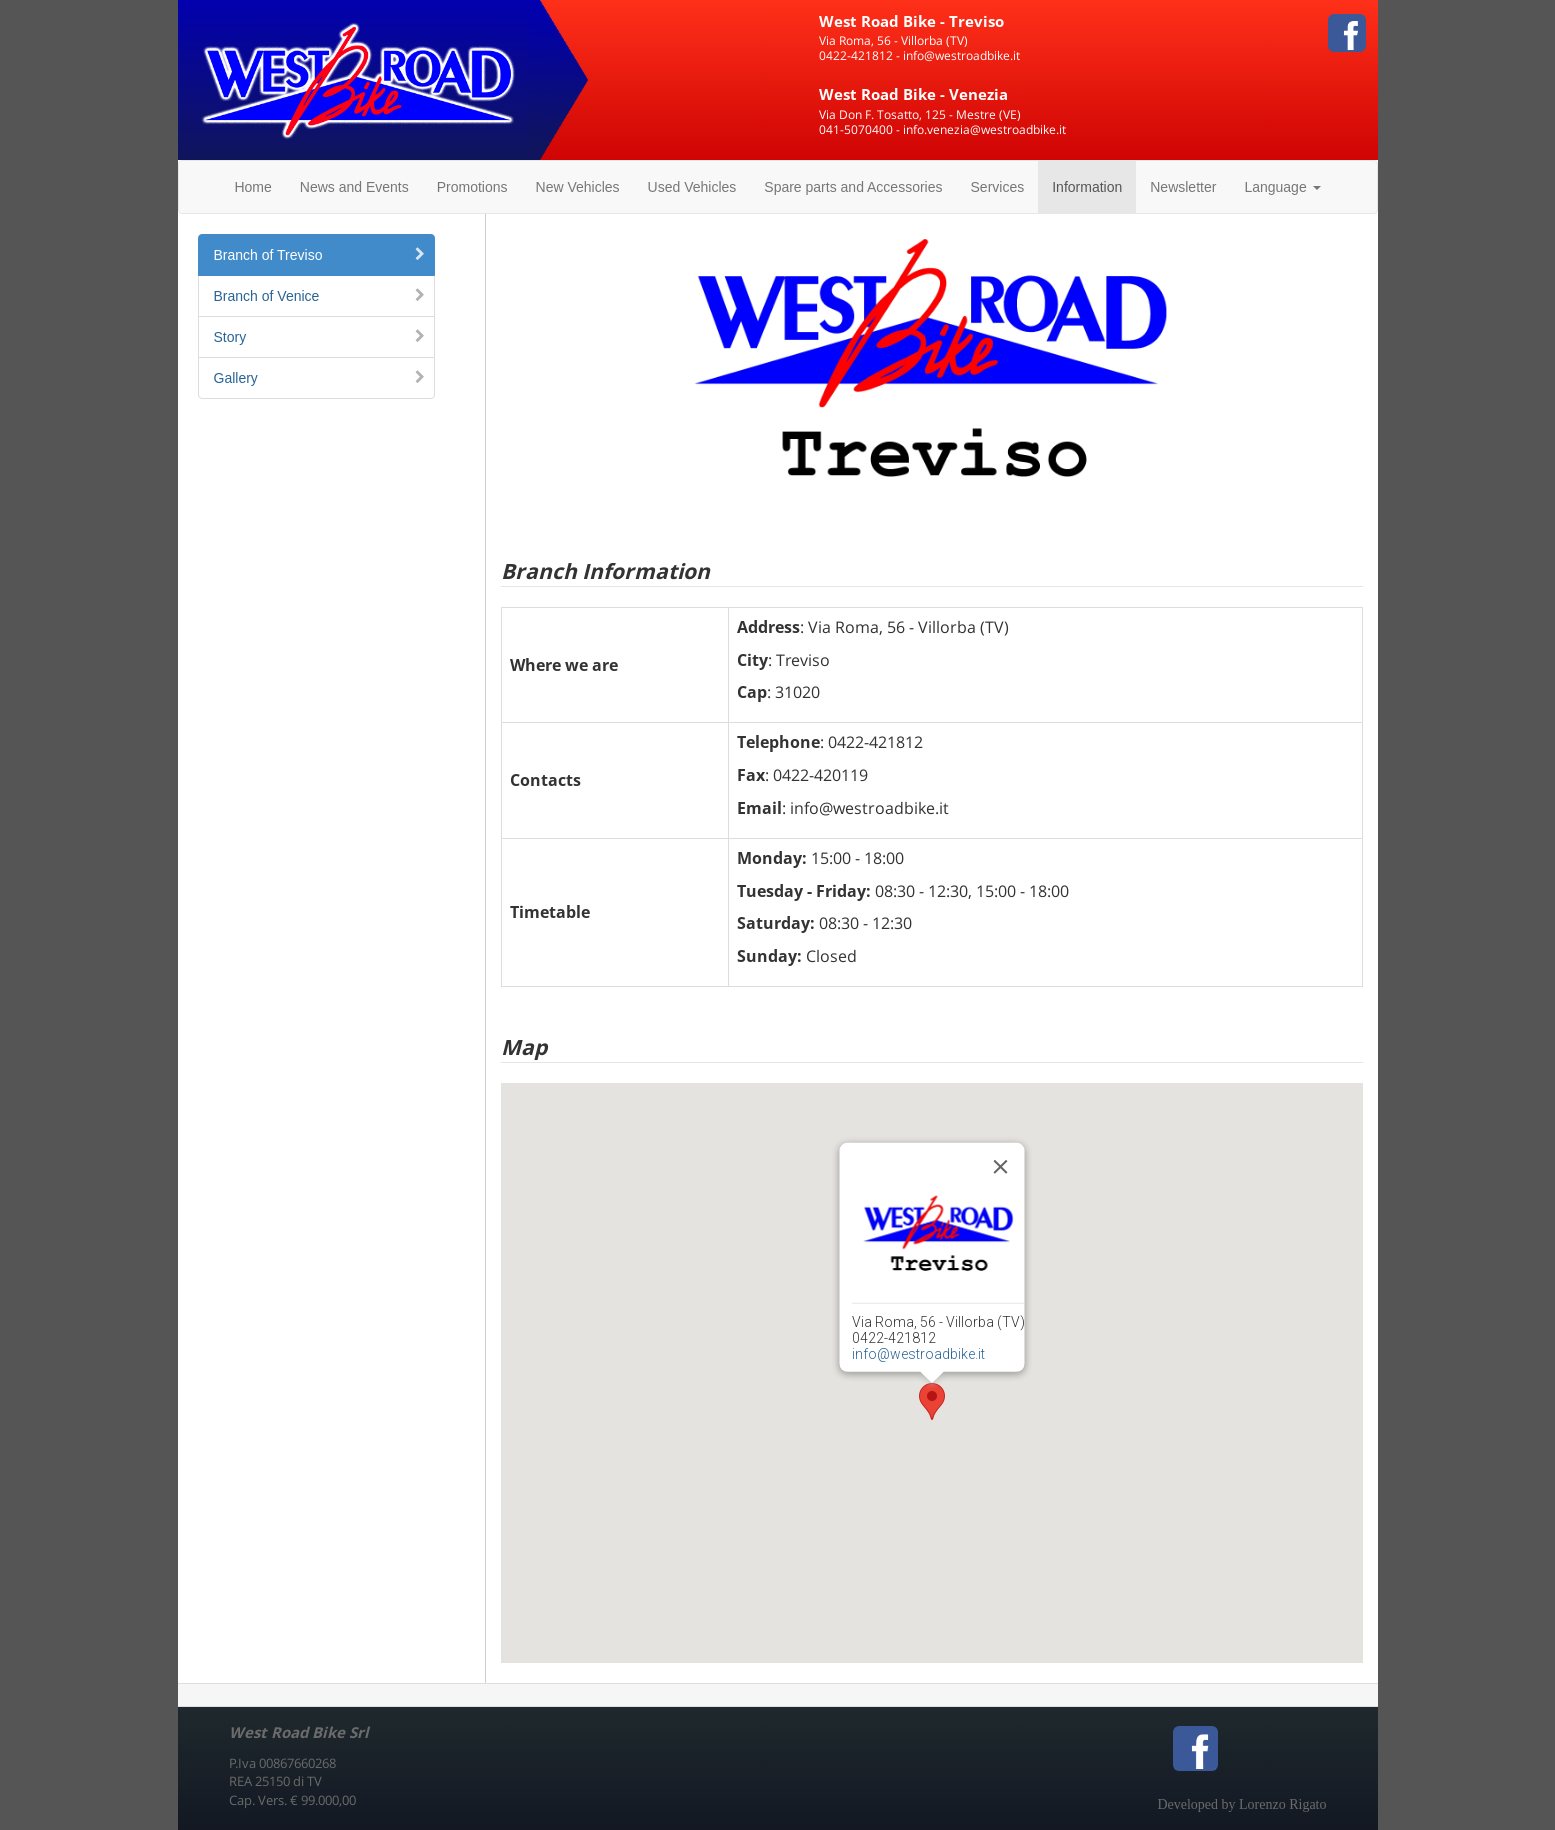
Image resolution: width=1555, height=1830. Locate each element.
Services (998, 187)
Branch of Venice (320, 296)
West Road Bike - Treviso (911, 21)
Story (320, 337)
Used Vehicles (692, 187)
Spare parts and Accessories (853, 187)
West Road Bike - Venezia (913, 94)
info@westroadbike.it (961, 55)
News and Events (354, 187)
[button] (932, 1401)
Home (252, 187)
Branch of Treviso (320, 255)
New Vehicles (578, 187)
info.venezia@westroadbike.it (984, 129)
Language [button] (1282, 187)
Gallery (320, 378)
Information (1087, 187)
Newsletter (1183, 187)
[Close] (1000, 1167)
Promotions (472, 187)
